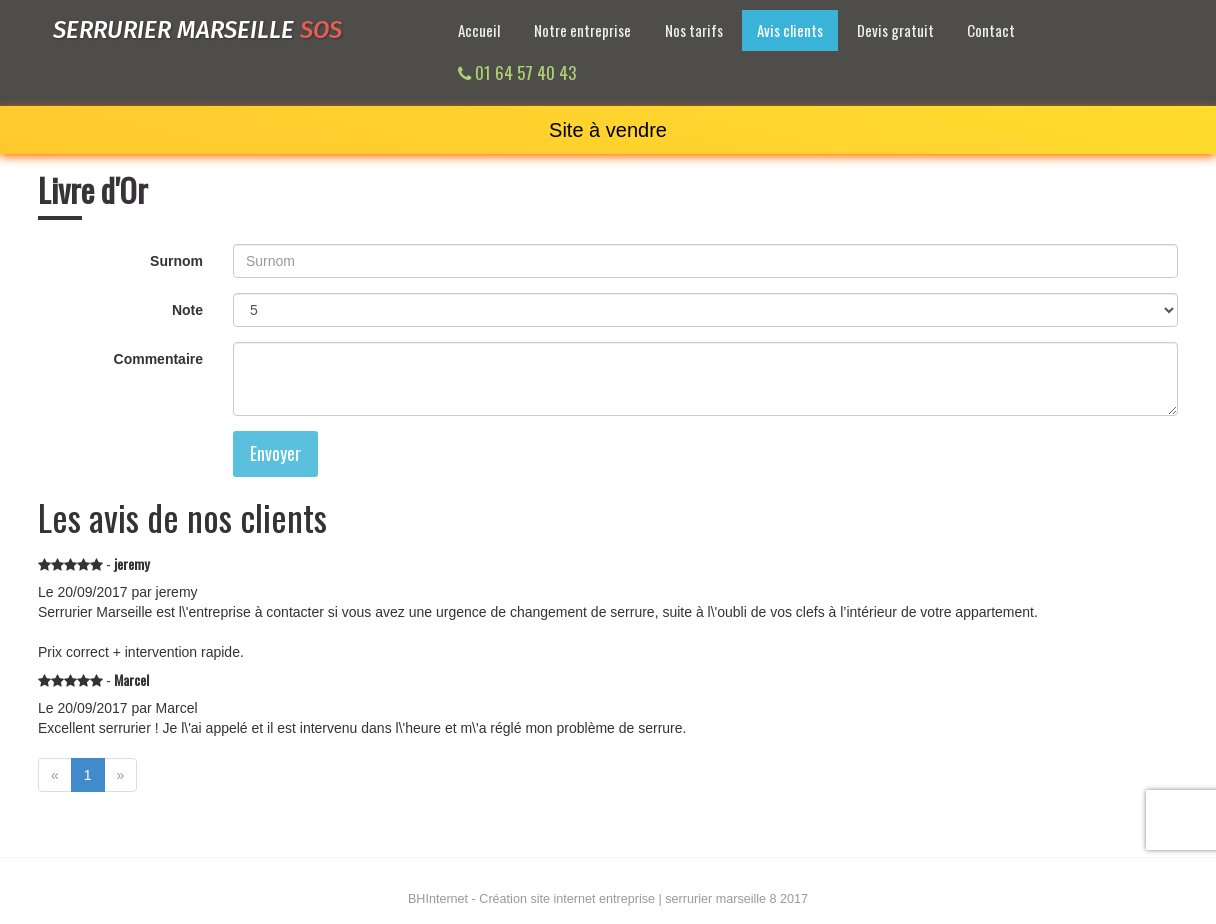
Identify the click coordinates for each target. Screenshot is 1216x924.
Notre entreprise (582, 30)
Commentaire (158, 359)
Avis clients (790, 30)
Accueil (479, 30)
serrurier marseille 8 (720, 899)
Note (187, 310)
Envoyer (275, 453)
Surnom (176, 261)
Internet (438, 899)
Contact (991, 30)
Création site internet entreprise (567, 899)
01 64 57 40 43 (517, 72)
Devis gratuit (895, 30)
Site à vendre (608, 130)
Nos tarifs (694, 30)
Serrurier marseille (197, 30)
